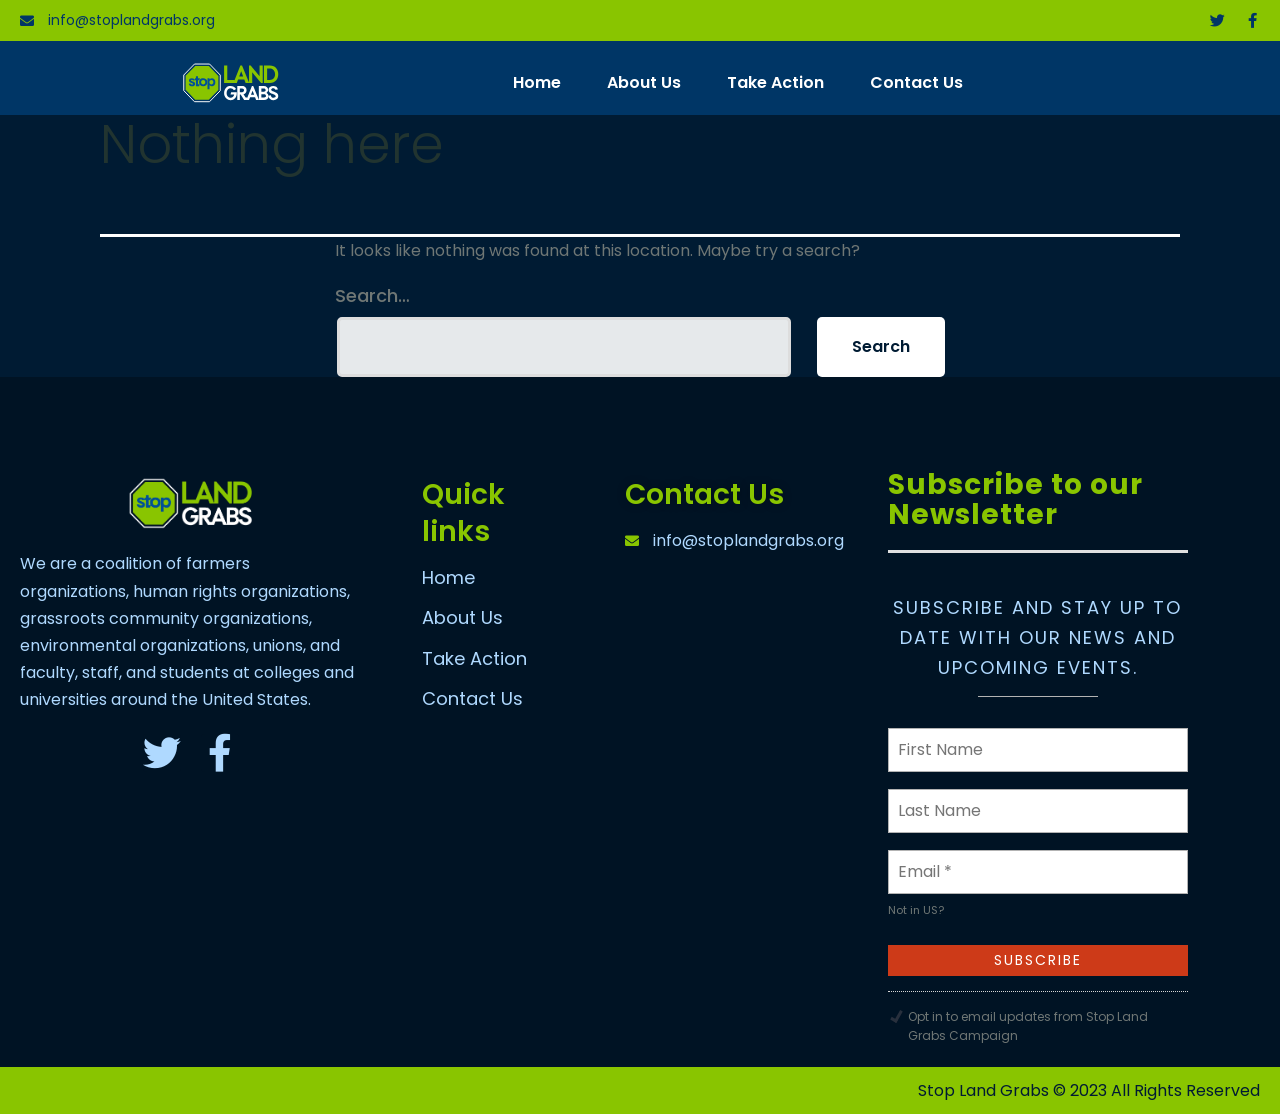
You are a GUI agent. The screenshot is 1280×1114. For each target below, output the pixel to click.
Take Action (775, 82)
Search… (372, 296)
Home (537, 82)
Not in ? (916, 910)
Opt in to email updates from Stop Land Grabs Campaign (1028, 1026)
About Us (644, 82)
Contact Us (916, 82)
